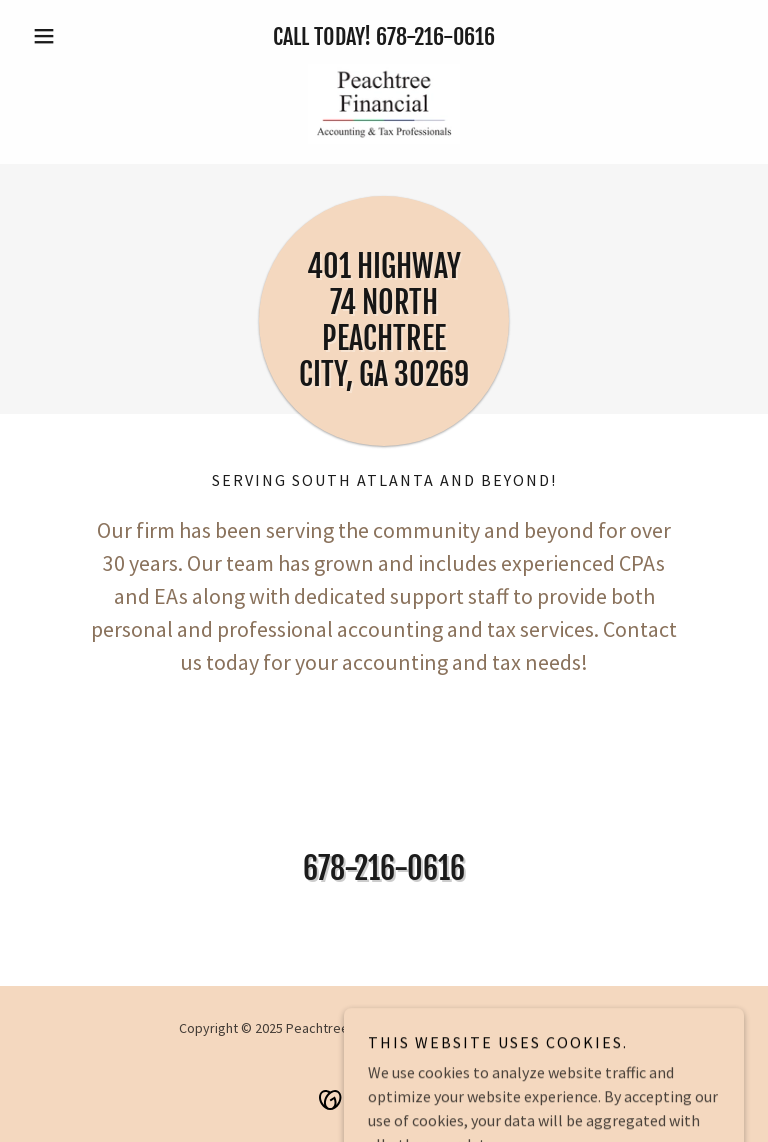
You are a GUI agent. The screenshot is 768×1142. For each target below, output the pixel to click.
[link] (384, 104)
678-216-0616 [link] (435, 36)
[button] (78, 36)
